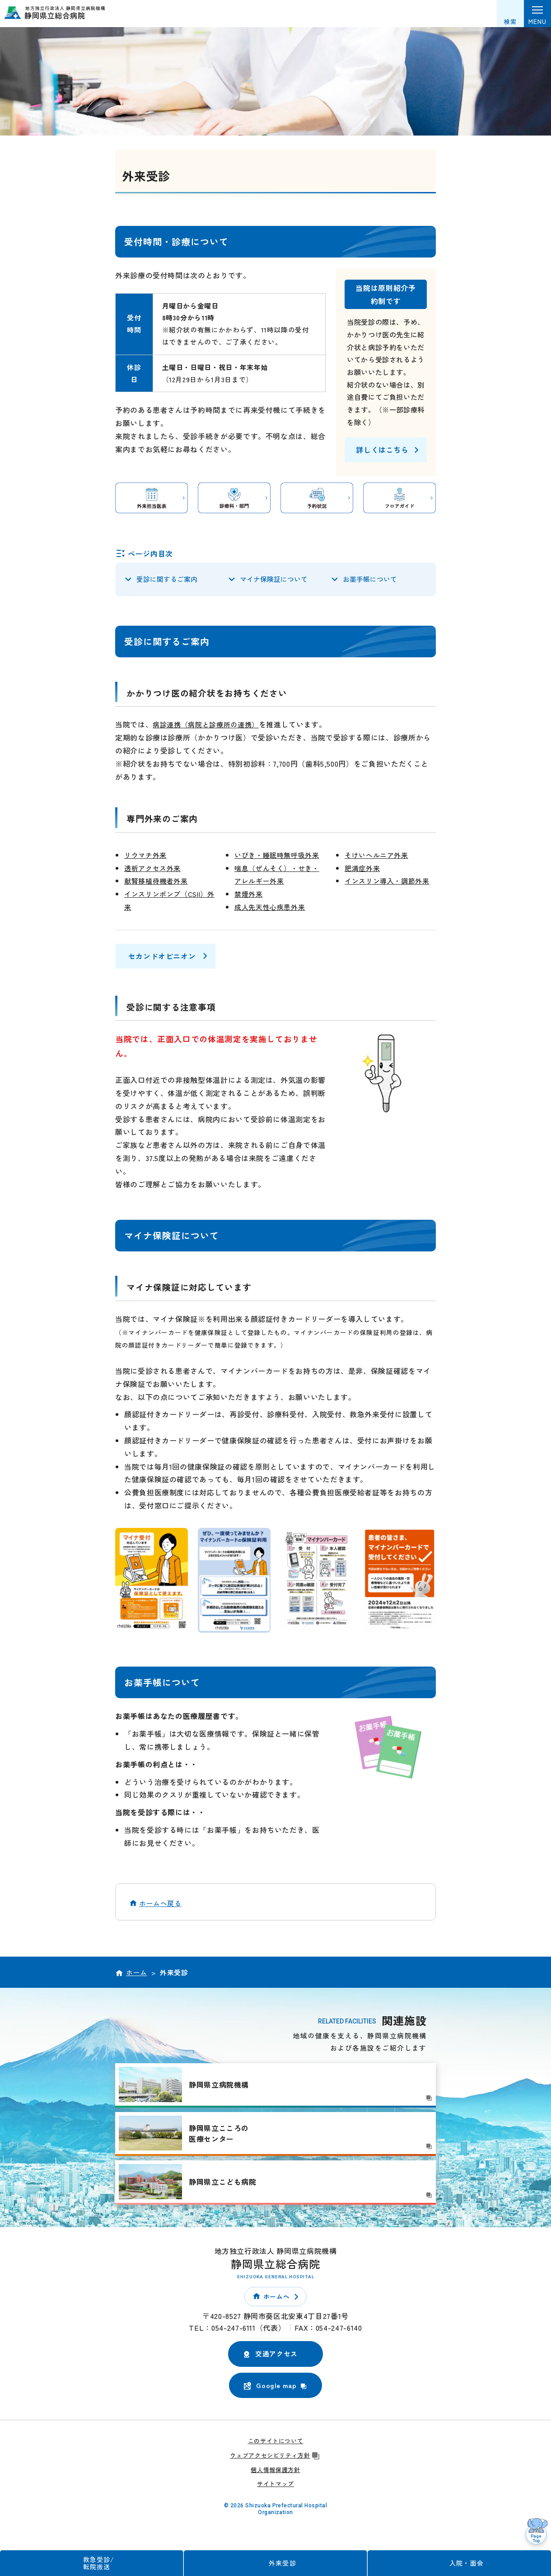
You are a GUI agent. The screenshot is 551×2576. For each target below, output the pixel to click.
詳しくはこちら (382, 449)
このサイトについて (276, 2442)
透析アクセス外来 (154, 869)
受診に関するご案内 (166, 580)
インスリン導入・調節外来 (390, 882)
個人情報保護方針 (275, 2471)
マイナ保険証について (274, 580)
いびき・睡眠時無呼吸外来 (279, 856)
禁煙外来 (249, 895)
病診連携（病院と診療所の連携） (209, 726)
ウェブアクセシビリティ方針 (275, 2456)
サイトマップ (275, 2485)
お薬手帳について (370, 580)
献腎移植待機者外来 (158, 882)
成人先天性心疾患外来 (271, 908)
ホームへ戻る (160, 1904)
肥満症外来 (363, 869)
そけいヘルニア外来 (378, 856)
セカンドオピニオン (162, 957)
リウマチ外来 (146, 856)
